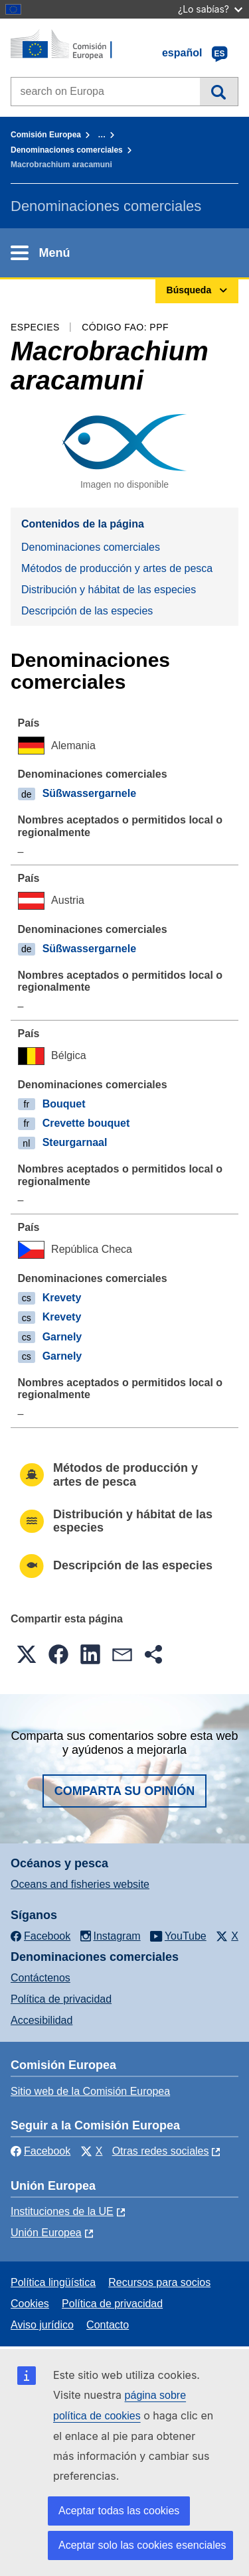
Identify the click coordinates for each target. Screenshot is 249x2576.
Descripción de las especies (87, 610)
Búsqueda (219, 92)
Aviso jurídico (42, 2324)
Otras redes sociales (160, 2151)
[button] (26, 1654)
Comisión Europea (46, 134)
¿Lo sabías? (210, 9)
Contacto (107, 2324)
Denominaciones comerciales (67, 150)
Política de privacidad (61, 1999)
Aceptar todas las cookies (118, 2510)
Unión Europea (46, 2232)
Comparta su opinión (124, 1791)
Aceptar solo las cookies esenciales (142, 2545)
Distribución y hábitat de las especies (108, 589)
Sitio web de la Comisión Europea (90, 2091)
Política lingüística (53, 2282)
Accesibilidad (41, 2020)
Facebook (40, 2151)
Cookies (30, 2303)
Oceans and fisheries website (80, 1884)
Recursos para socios (159, 2282)
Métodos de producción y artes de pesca (116, 568)
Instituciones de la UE (62, 2211)
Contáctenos (40, 1977)
